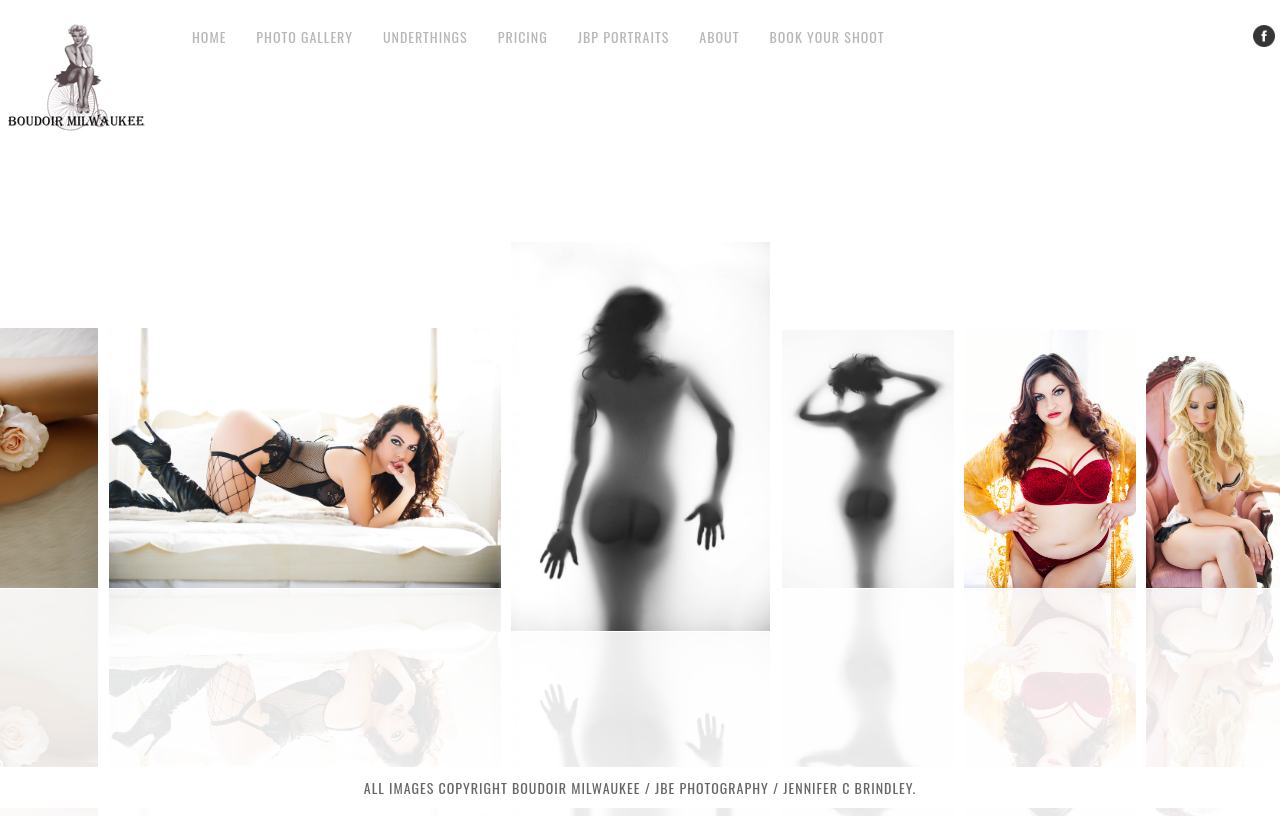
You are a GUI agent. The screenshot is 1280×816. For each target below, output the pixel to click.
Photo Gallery (304, 36)
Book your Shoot (826, 36)
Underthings (425, 36)
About (719, 36)
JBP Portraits (624, 36)
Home (209, 36)
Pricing (523, 36)
